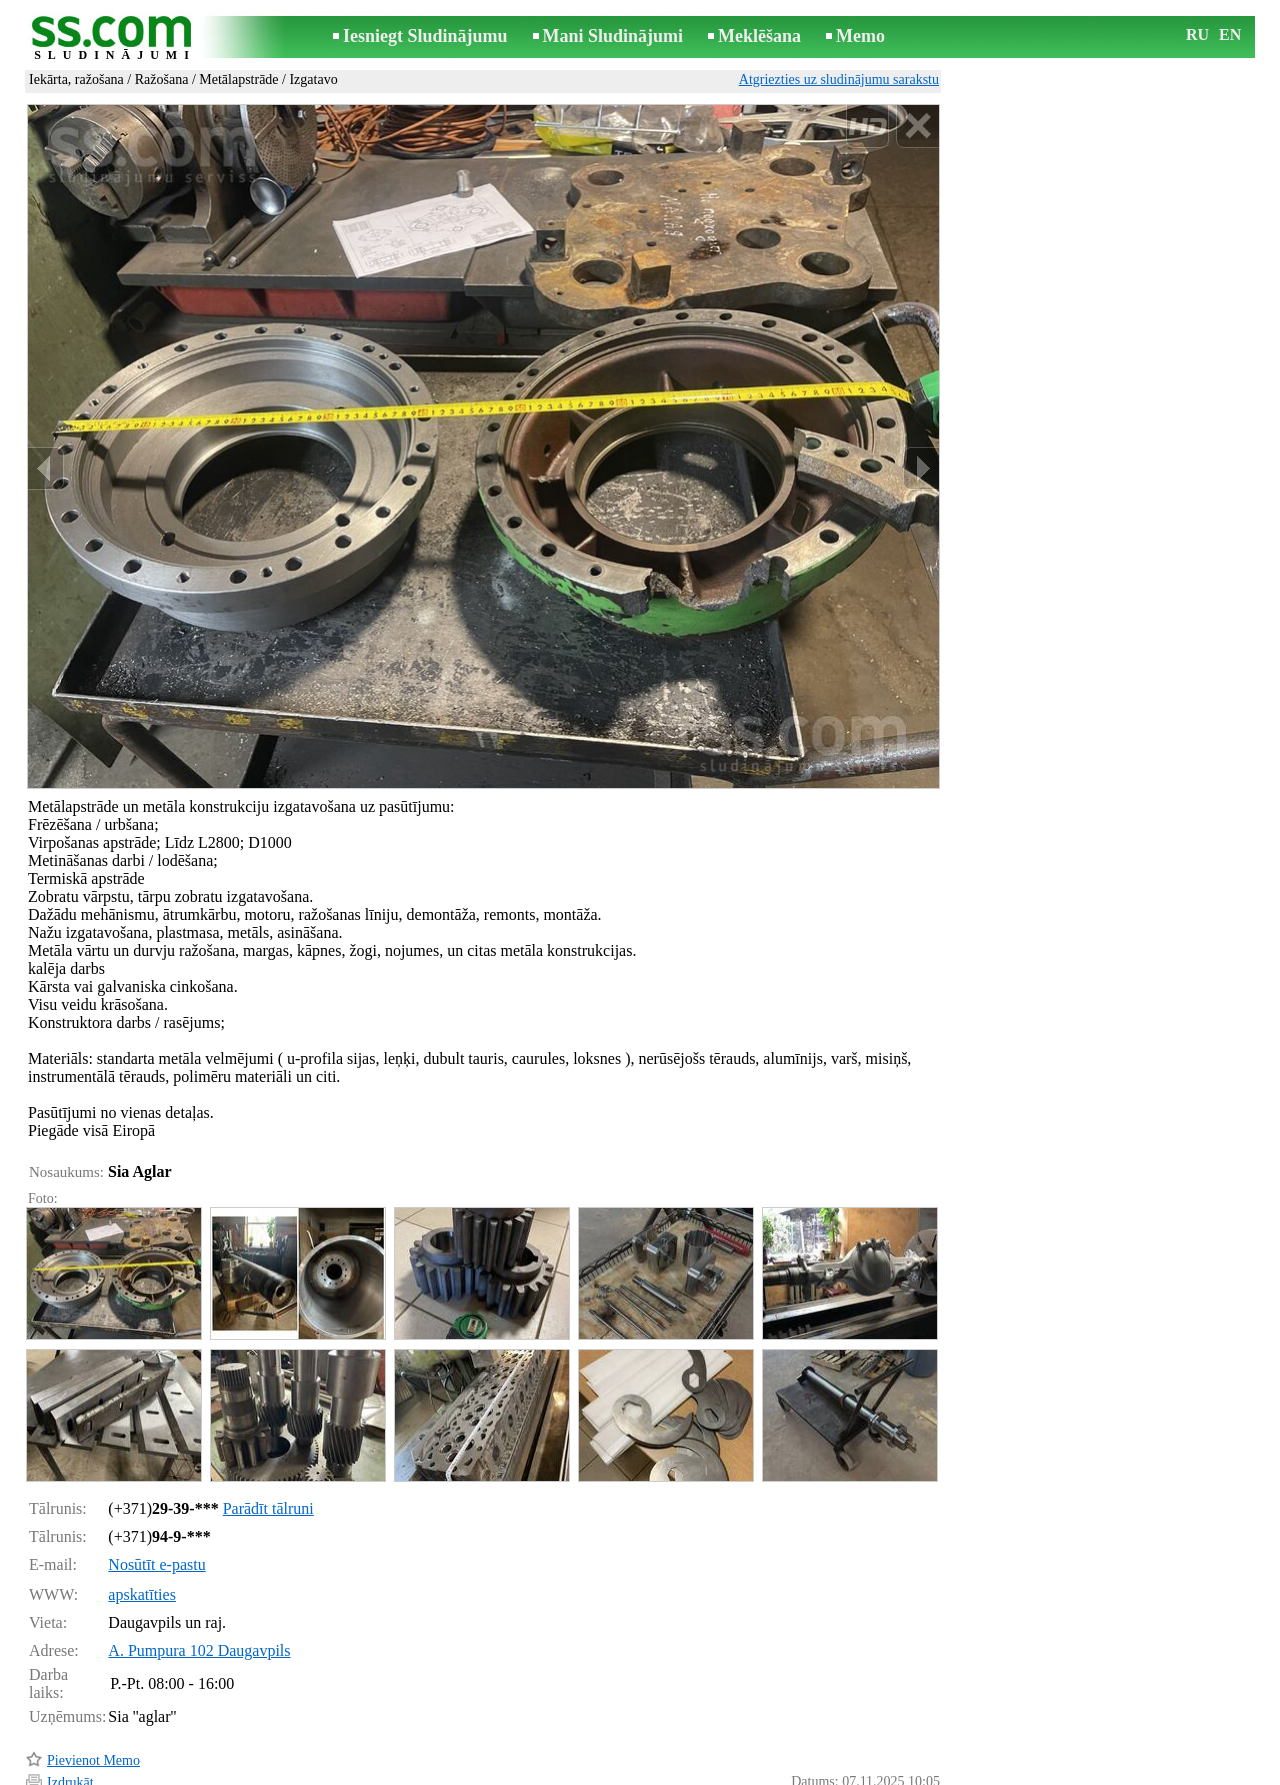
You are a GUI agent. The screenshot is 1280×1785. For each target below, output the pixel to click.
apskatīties (142, 1509)
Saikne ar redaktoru (506, 1771)
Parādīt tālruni (268, 1423)
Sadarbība (672, 1771)
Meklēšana (759, 36)
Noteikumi (404, 1771)
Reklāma (602, 1771)
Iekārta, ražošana (76, 79)
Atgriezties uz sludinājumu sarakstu (839, 79)
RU (1197, 34)
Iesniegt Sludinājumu (425, 36)
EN (1230, 34)
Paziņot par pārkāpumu (875, 1743)
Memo (860, 36)
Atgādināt (74, 1742)
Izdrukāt (70, 1697)
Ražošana (162, 79)
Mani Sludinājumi (613, 36)
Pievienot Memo (93, 1675)
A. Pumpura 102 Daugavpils (199, 1565)
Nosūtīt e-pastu (156, 1479)
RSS (729, 1771)
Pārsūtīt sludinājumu (105, 1719)
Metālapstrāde (238, 79)
